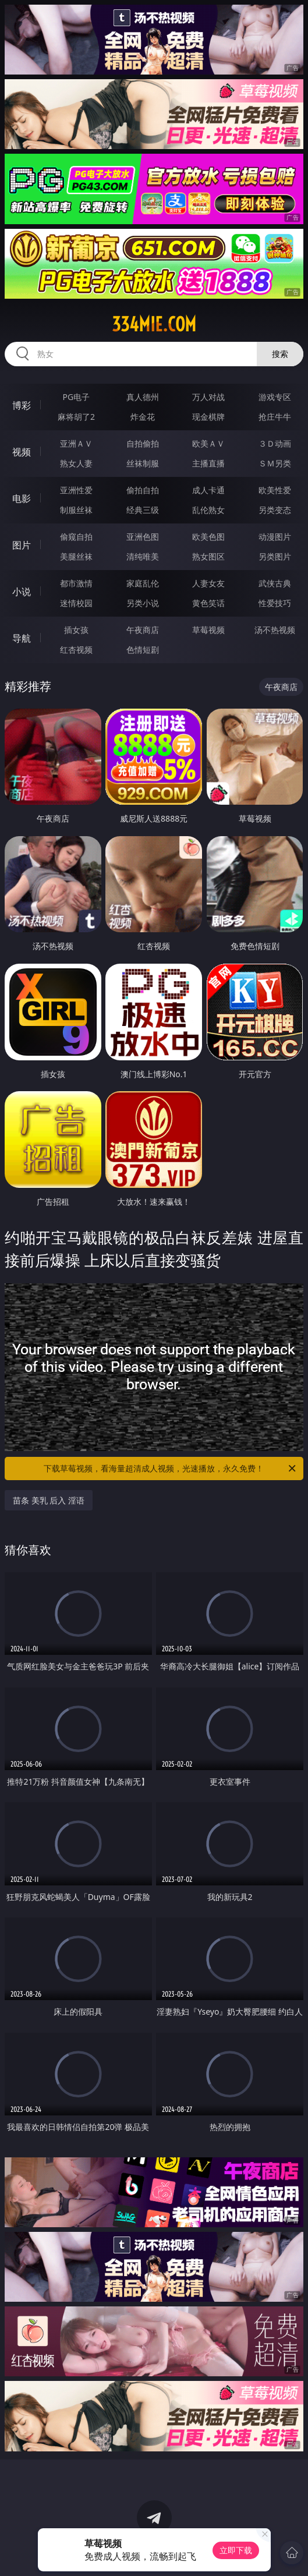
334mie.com (154, 324)
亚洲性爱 (76, 490)
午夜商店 (142, 629)
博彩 (21, 405)
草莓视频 (208, 629)
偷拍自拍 (142, 490)
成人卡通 (208, 490)
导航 (21, 638)
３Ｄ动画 (275, 443)
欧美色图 (208, 536)
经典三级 (142, 509)
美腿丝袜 (76, 556)
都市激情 (76, 583)
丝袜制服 (142, 463)
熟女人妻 (76, 463)
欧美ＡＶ (208, 443)
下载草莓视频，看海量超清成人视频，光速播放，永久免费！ (171, 1468)
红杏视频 (76, 649)
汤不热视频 (274, 629)
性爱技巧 (275, 602)
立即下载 (236, 2550)
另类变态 (275, 509)
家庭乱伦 (142, 583)
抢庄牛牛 (275, 416)
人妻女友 (208, 583)
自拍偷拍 (142, 443)
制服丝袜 (76, 509)
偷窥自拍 (76, 536)
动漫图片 (275, 536)
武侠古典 (275, 583)
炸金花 (142, 416)
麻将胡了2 (76, 416)
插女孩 (76, 629)
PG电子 (76, 396)
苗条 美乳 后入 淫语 (48, 1500)
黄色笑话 (208, 602)
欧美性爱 (275, 490)
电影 (21, 498)
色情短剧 (142, 649)
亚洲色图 (142, 536)
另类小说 (142, 602)
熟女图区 (208, 556)
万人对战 (208, 396)
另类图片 (275, 556)
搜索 (280, 353)
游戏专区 (275, 396)
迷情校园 (76, 602)
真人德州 (142, 396)
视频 (21, 451)
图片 (21, 545)
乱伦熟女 (208, 509)
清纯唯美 (142, 556)
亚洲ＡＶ (76, 443)
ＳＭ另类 (275, 463)
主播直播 (208, 463)
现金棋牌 (208, 416)
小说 (21, 591)
